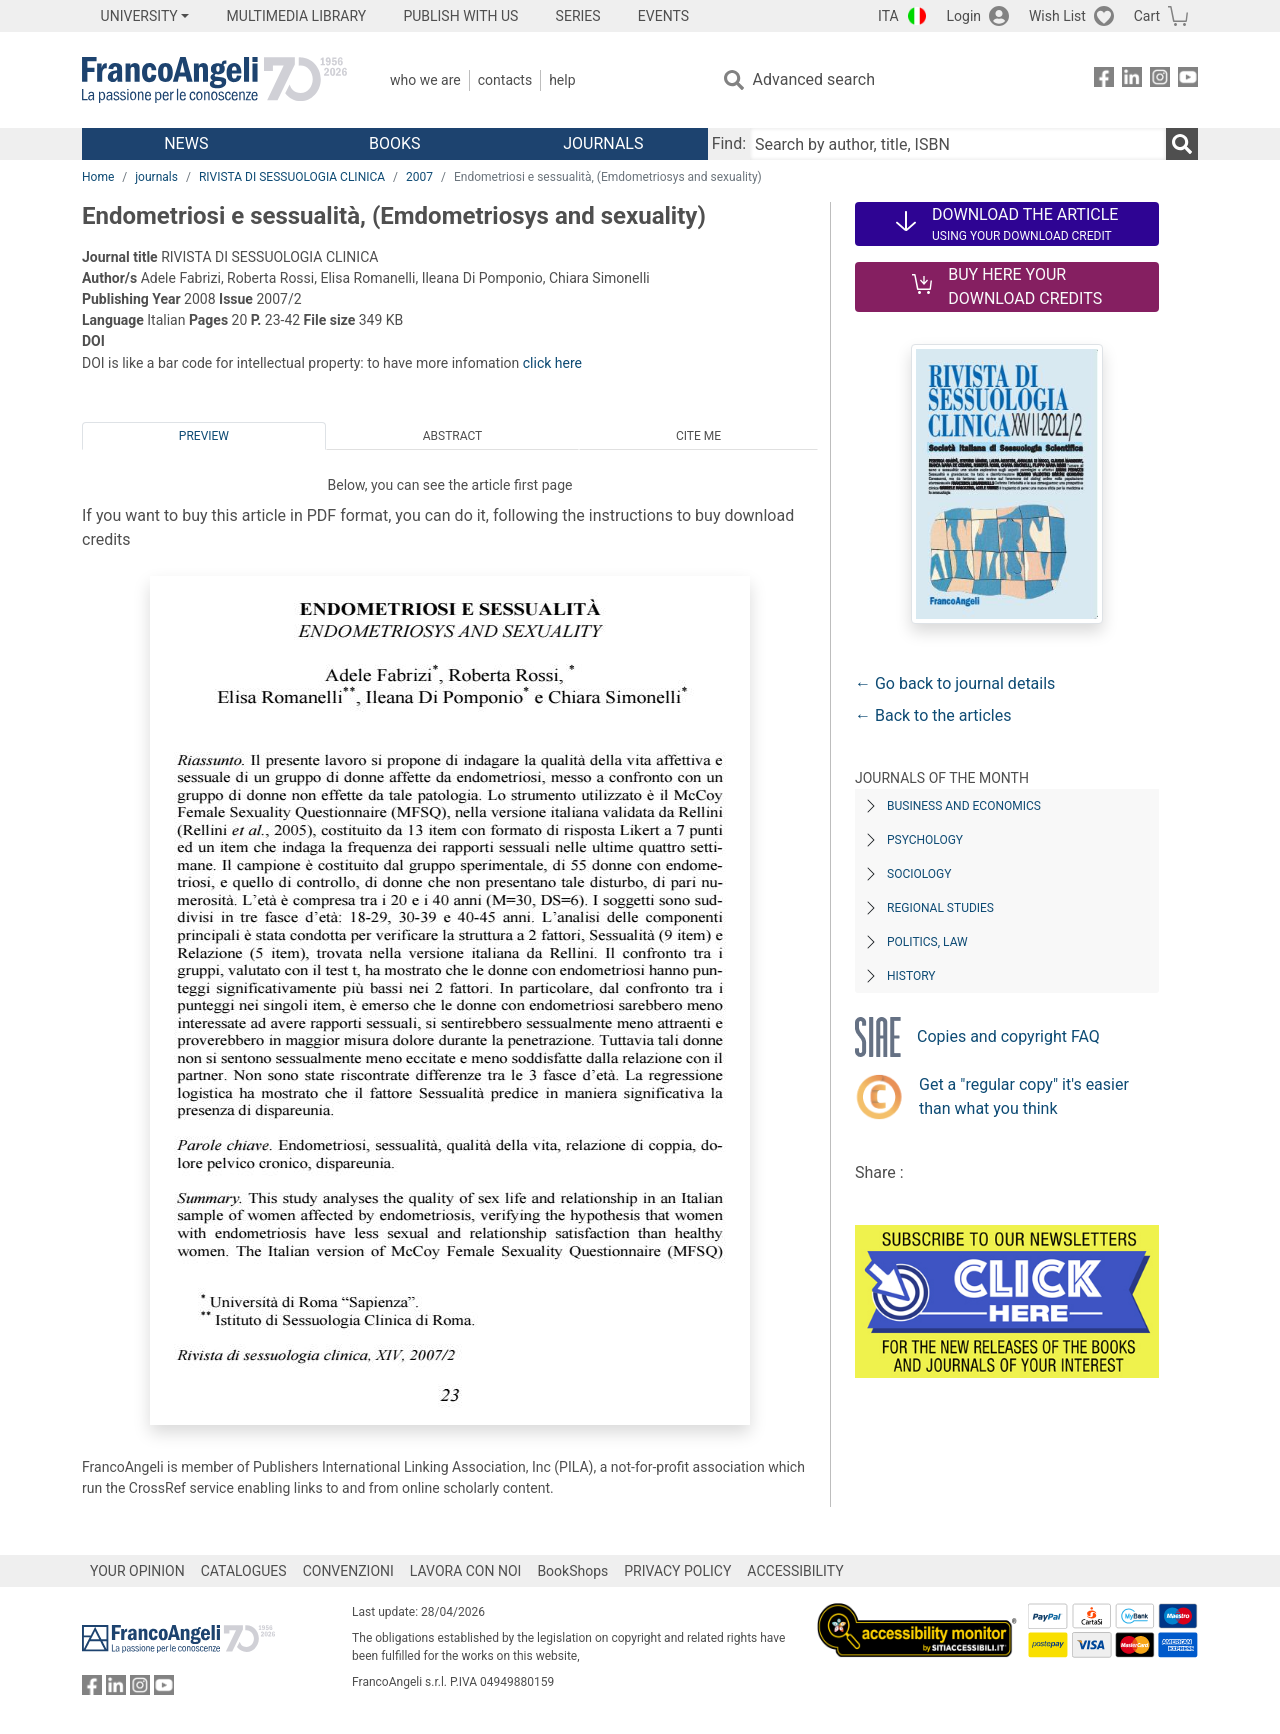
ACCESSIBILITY (795, 1571)
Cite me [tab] (698, 436)
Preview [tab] (204, 436)
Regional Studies (940, 908)
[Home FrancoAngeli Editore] (214, 80)
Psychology (925, 840)
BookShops (572, 1571)
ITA (888, 16)
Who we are (425, 80)
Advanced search (814, 79)
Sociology (919, 874)
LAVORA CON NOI (466, 1571)
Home (98, 177)
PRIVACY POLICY (677, 1571)
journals (156, 177)
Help (562, 80)
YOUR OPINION (137, 1571)
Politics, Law (927, 942)
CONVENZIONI (348, 1571)
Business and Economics (964, 806)
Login (964, 16)
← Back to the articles (933, 715)
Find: (729, 143)
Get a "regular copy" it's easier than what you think (1024, 1096)
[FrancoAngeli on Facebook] (1104, 80)
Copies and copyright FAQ (1008, 1036)
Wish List (1057, 16)
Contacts (505, 80)
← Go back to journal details (955, 683)
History (911, 976)
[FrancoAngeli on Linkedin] (1132, 80)
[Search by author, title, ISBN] (958, 144)
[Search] (1182, 144)
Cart (1147, 16)
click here (552, 363)
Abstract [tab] (453, 436)
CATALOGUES (244, 1571)
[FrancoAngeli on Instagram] (1160, 80)
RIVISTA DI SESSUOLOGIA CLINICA (292, 177)
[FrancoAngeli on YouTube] (1188, 80)
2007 (419, 177)
